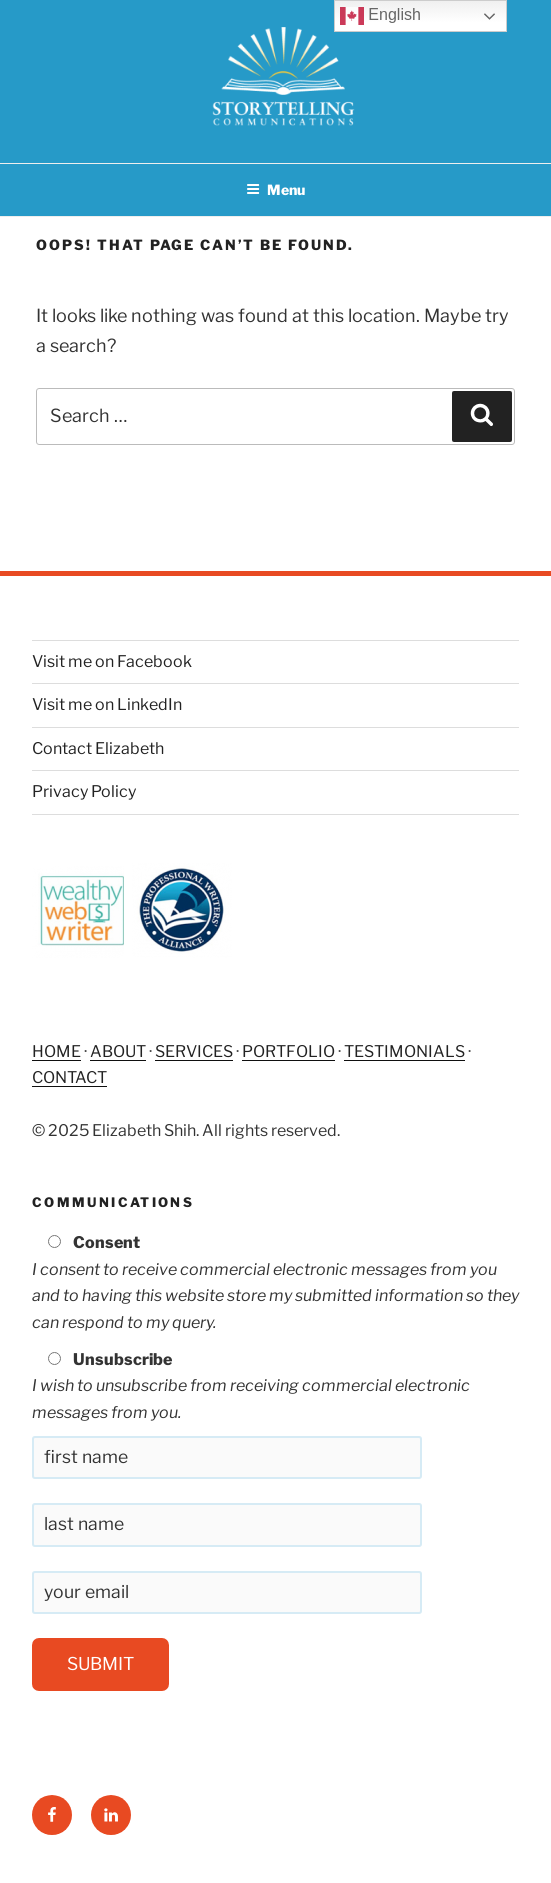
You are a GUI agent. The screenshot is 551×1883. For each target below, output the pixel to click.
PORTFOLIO (288, 1051)
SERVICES (194, 1051)
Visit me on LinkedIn (107, 704)
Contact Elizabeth (98, 748)
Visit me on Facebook (112, 661)
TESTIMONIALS (404, 1051)
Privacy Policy (84, 791)
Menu (275, 189)
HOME (56, 1051)
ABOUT (118, 1051)
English (380, 16)
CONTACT (69, 1077)
